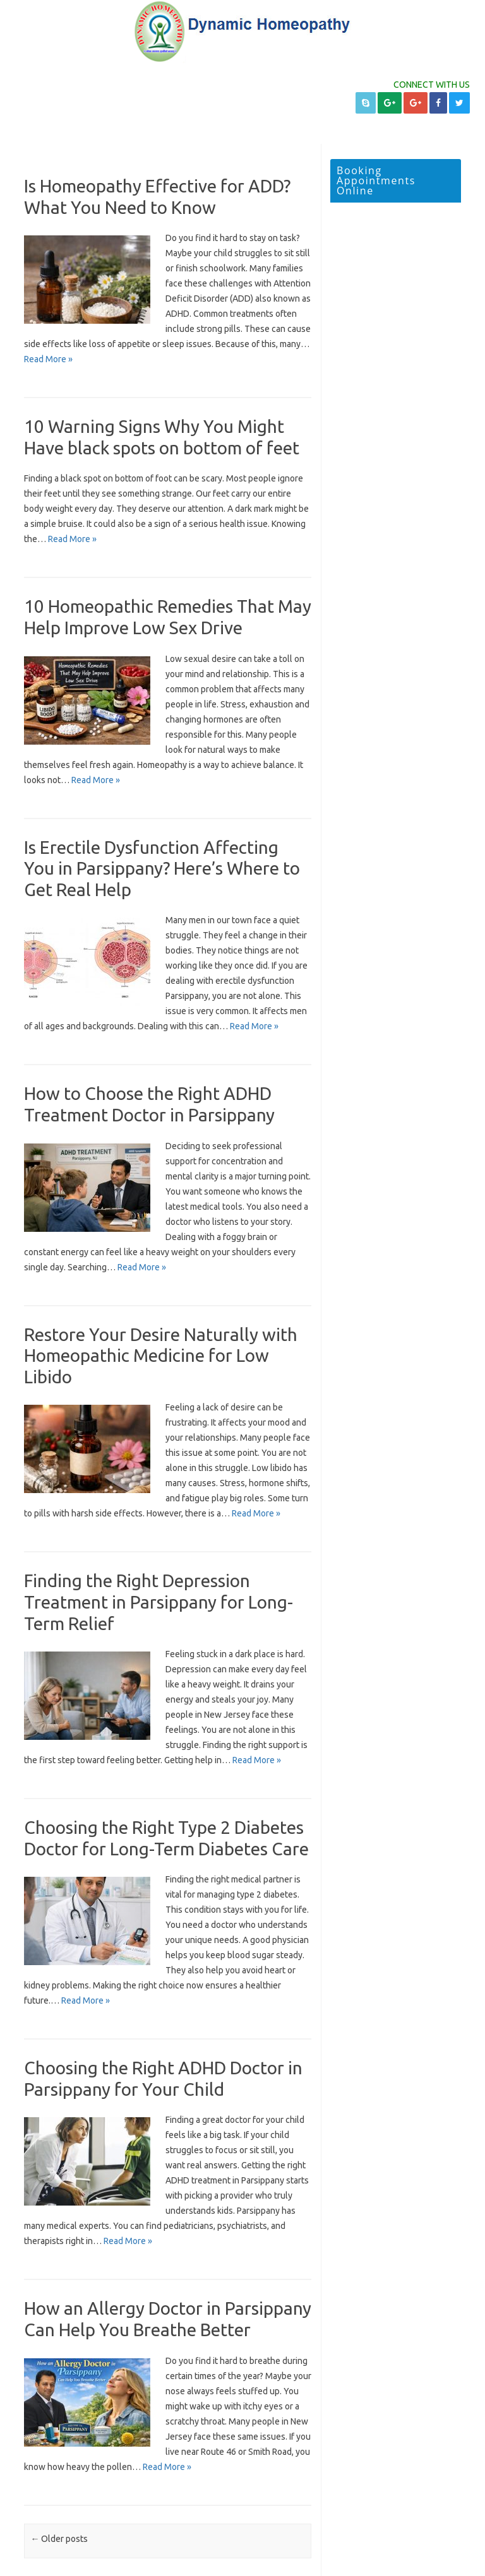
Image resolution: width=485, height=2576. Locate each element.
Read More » (48, 359)
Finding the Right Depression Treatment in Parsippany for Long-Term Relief (158, 1602)
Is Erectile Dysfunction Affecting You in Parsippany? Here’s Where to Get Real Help (162, 868)
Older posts (59, 2539)
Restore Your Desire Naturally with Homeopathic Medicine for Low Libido (160, 1355)
